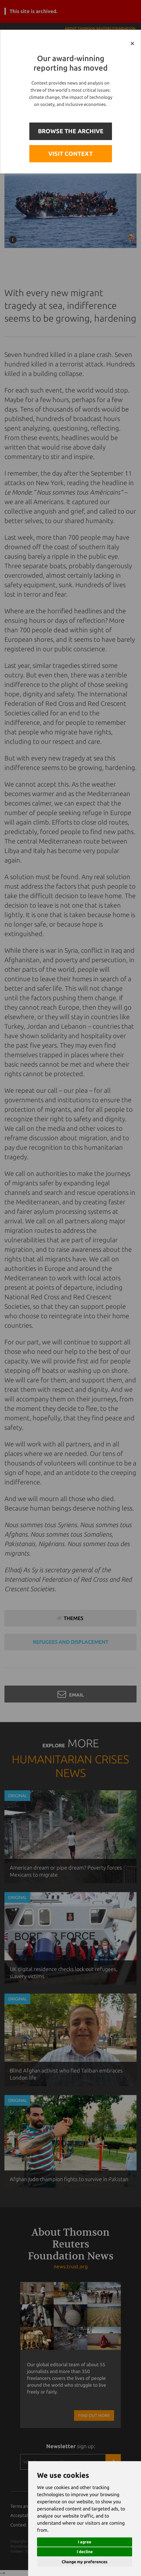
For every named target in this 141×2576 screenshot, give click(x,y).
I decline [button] (85, 2551)
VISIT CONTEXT (70, 153)
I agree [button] (84, 2542)
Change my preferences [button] (85, 2561)
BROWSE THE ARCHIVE (70, 131)
